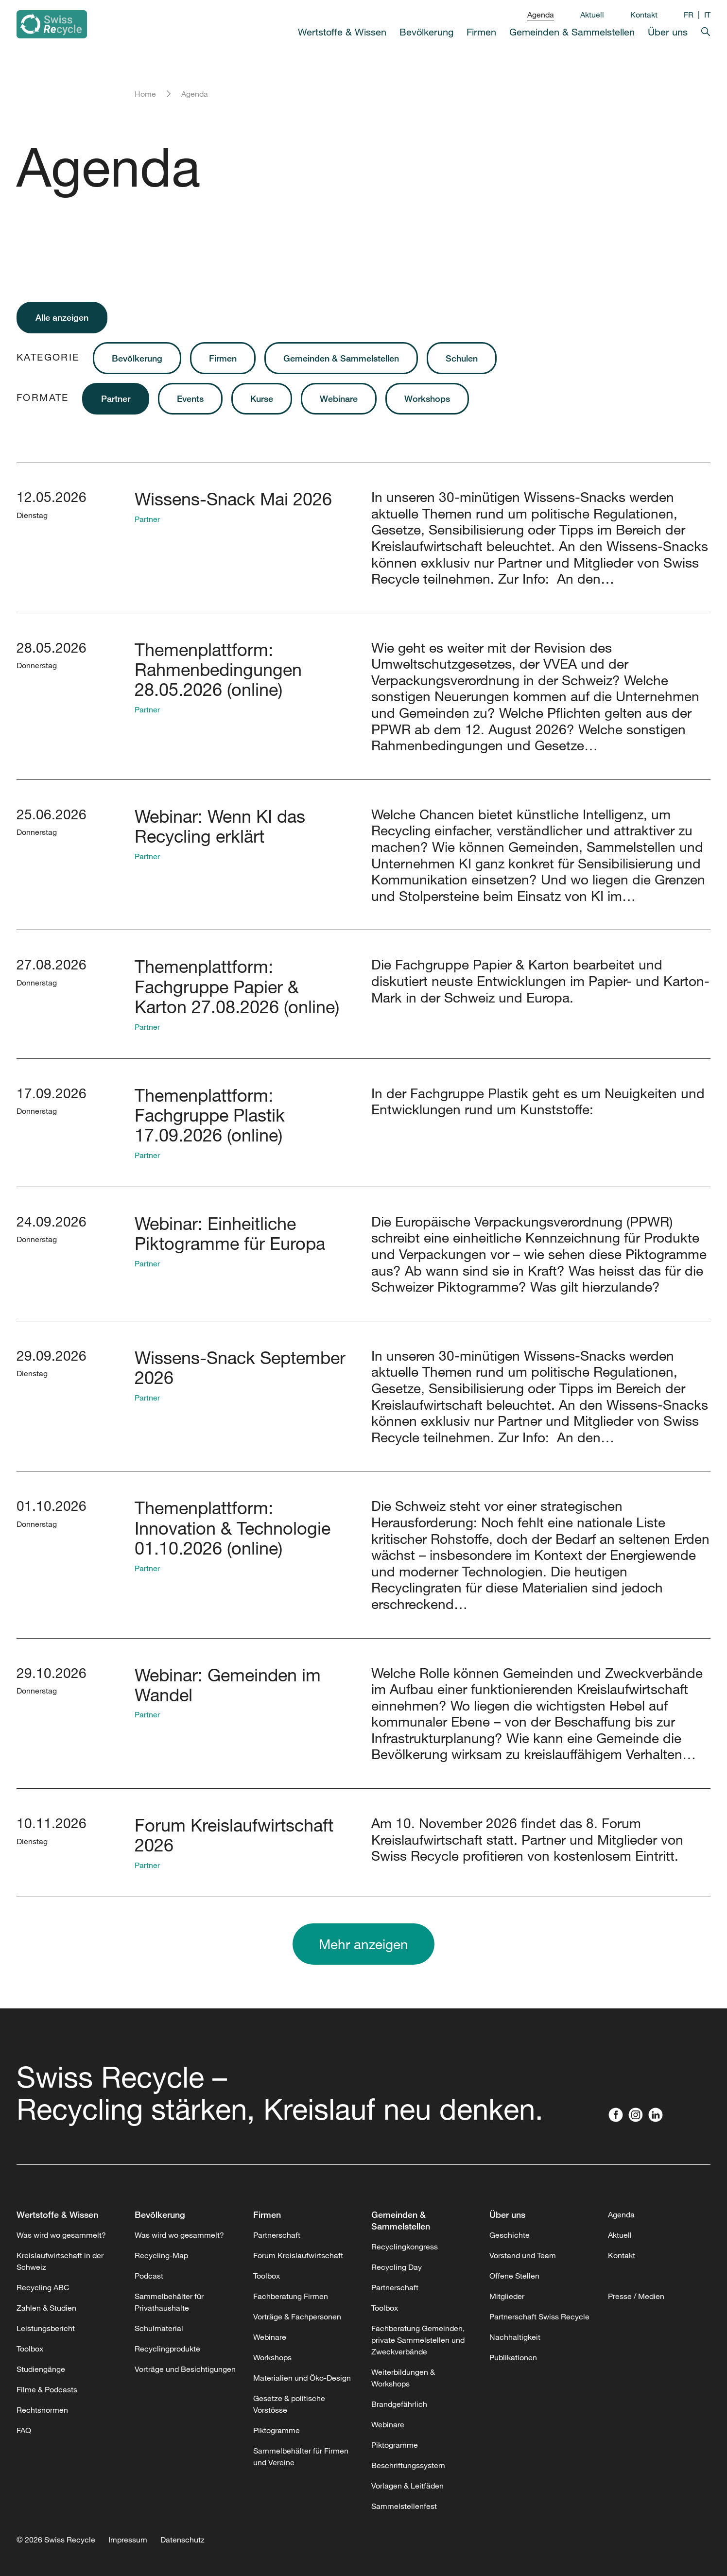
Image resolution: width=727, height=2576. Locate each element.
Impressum (127, 2539)
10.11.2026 (52, 1823)
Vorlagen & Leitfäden (407, 2485)
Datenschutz (182, 2539)
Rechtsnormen (42, 2410)
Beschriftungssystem (408, 2465)
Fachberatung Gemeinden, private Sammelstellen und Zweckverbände (418, 2339)
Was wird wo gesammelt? (61, 2235)
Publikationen (513, 2357)
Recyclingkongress (404, 2246)
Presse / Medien (636, 2296)
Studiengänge (41, 2369)
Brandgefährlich (399, 2404)
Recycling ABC (43, 2287)
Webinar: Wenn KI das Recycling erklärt (220, 826)
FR (688, 14)
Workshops (427, 398)
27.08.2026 (52, 964)
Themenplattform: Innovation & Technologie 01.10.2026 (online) (232, 1527)
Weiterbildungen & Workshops (403, 2377)
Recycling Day (396, 2267)
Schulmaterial (159, 2328)
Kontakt (644, 14)
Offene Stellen (514, 2276)
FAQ (24, 2430)
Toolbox (30, 2348)
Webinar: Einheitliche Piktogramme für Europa (230, 1233)
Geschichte (509, 2235)
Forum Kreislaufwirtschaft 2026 (234, 1834)
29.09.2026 (52, 1355)
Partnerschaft (276, 2235)
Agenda (540, 14)
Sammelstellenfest (404, 2506)
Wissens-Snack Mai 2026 (233, 498)
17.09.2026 (52, 1093)
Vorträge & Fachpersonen (297, 2316)
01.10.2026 (52, 1505)
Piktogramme (276, 2430)
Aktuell (592, 14)
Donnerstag (37, 665)
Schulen (462, 358)
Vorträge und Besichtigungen (185, 2369)
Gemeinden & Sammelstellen (572, 31)
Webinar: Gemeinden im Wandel (228, 1684)
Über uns (668, 31)
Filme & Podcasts (47, 2389)
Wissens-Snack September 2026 (240, 1367)
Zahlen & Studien (46, 2308)
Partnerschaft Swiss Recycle (539, 2316)
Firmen (481, 31)
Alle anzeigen (61, 317)
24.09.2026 (52, 1221)
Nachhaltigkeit (514, 2337)
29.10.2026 (52, 1672)
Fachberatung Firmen (290, 2296)
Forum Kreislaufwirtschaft (298, 2255)
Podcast (149, 2276)
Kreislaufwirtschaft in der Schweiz (60, 2261)
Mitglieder (506, 2296)
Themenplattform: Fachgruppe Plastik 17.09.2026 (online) (210, 1115)
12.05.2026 (52, 496)
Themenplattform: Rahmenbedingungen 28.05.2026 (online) (218, 669)
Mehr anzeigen (363, 1944)
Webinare (339, 398)
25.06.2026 (52, 814)
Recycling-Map (161, 2255)
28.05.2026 (52, 647)
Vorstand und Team (522, 2255)
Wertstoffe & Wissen (342, 31)
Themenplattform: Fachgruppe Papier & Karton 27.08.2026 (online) (237, 986)
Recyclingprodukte (167, 2348)
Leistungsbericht (46, 2328)
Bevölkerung (426, 31)
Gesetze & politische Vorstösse (289, 2404)
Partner (115, 398)
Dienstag (32, 515)
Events (190, 398)
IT (707, 14)
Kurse (261, 398)
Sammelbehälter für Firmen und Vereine (300, 2456)
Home (145, 94)
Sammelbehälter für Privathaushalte (169, 2302)
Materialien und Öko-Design (302, 2378)
